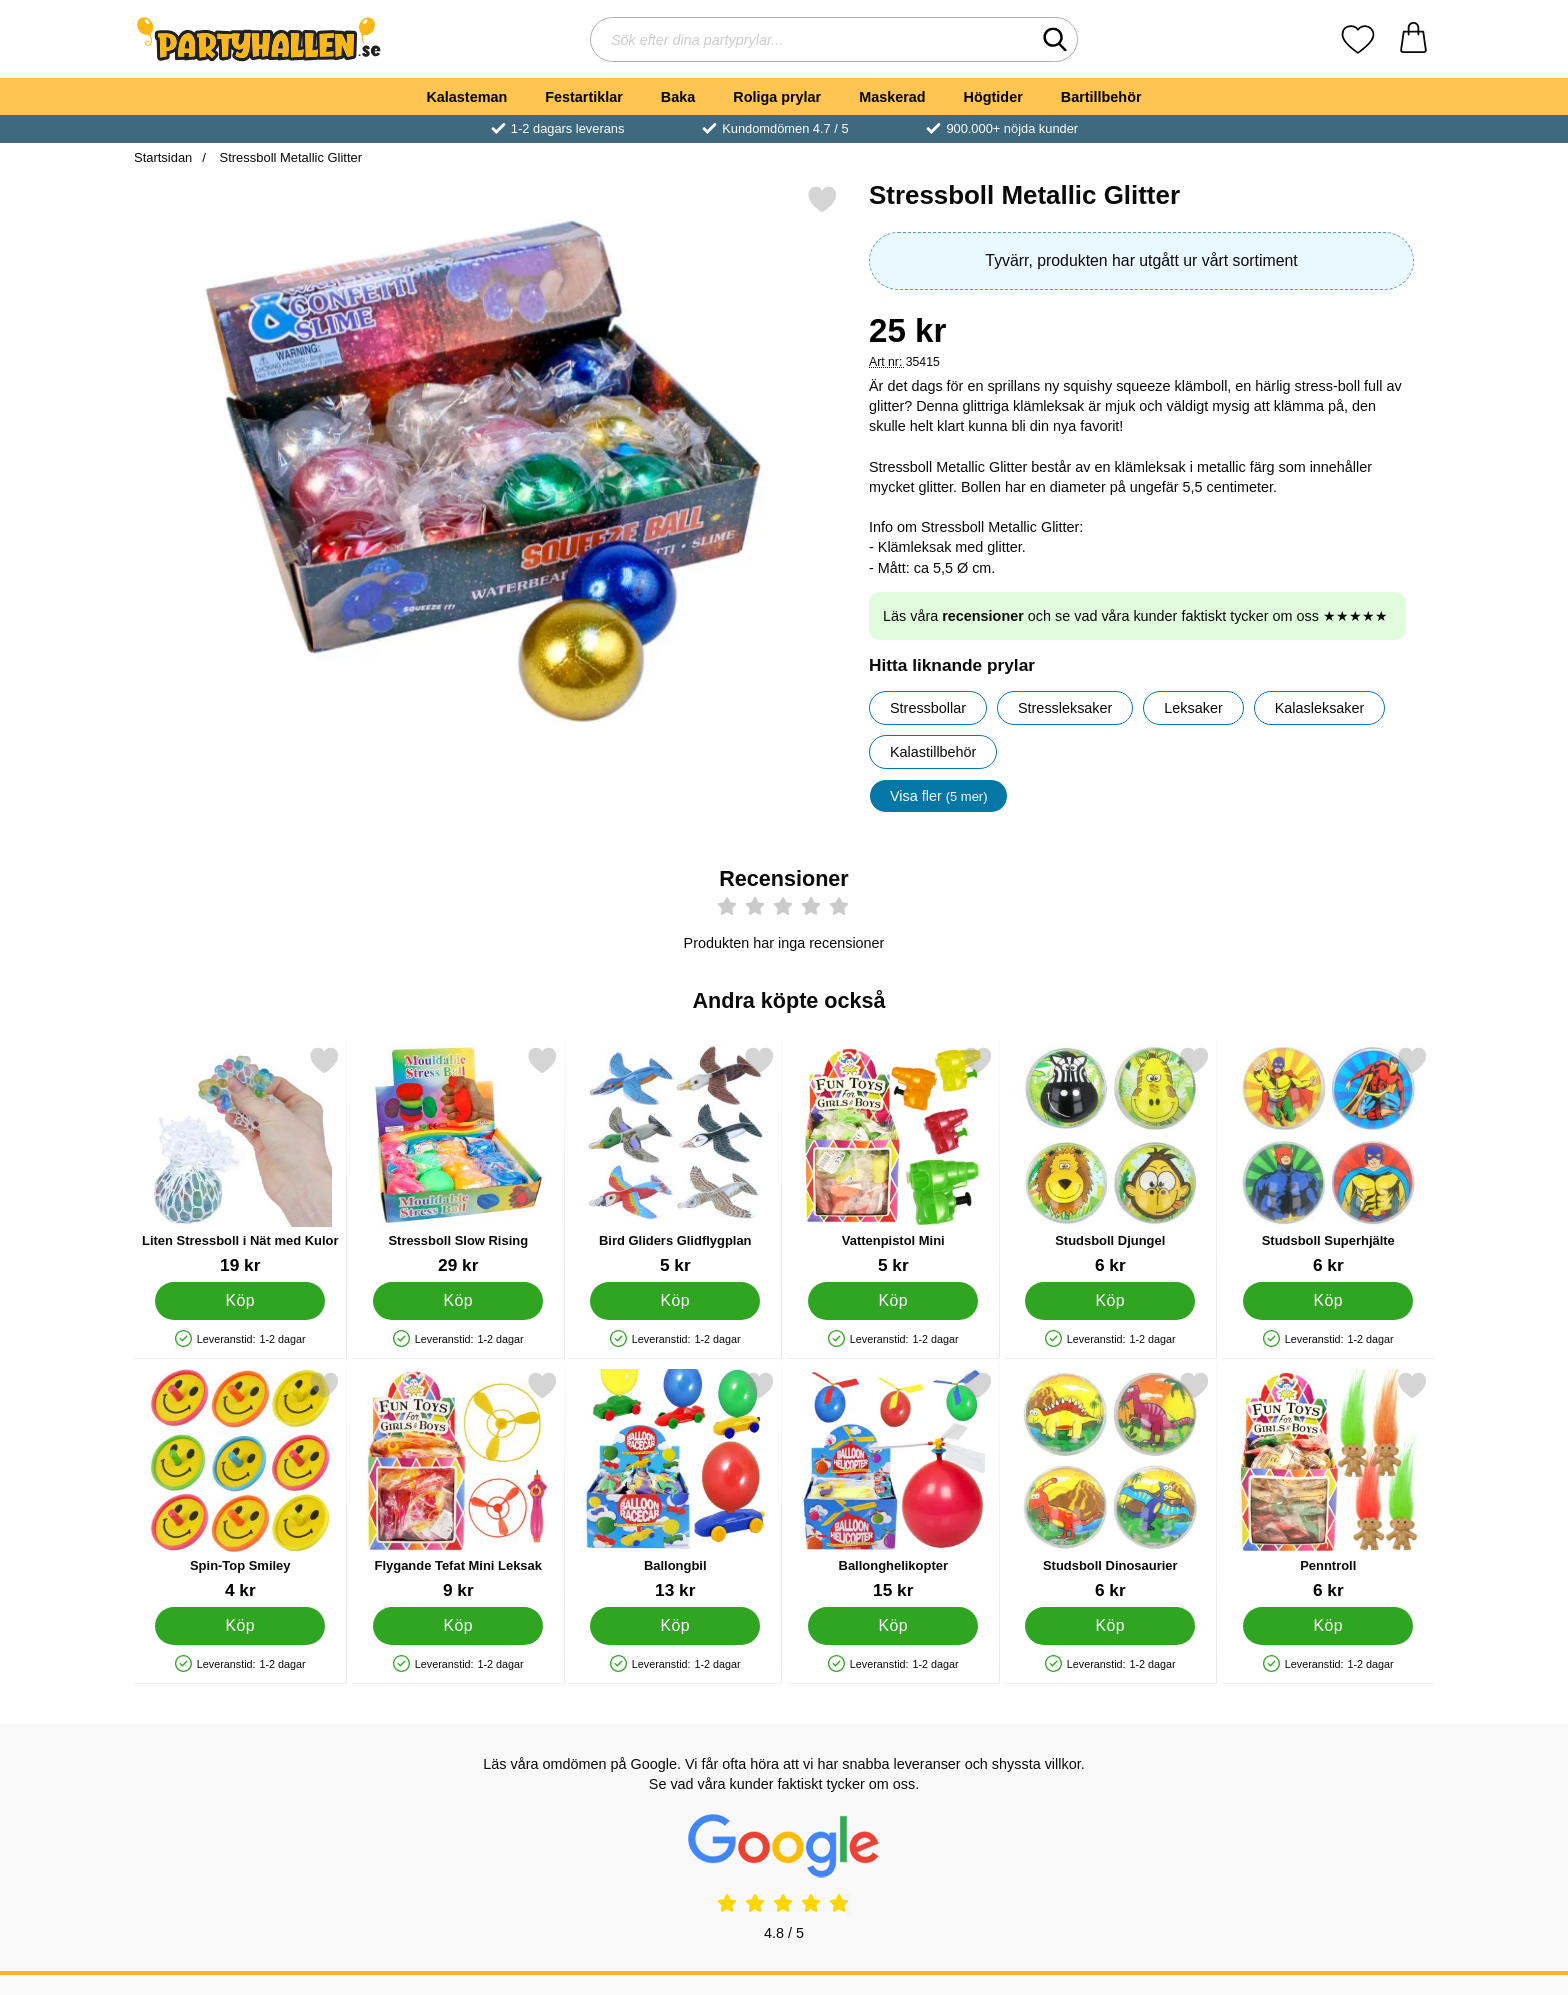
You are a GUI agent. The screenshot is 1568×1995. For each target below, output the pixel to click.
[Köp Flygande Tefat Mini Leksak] (458, 1626)
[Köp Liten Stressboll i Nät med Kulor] (240, 1301)
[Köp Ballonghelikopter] (893, 1626)
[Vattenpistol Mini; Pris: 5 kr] (893, 1160)
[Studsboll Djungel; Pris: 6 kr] (1110, 1160)
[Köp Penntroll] (1328, 1626)
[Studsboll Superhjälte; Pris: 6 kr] (1328, 1160)
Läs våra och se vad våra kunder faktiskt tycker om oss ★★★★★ (1135, 616)
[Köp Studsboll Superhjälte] (1328, 1301)
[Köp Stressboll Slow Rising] (458, 1301)
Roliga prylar (777, 97)
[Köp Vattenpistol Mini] (893, 1301)
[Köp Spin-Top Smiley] (240, 1626)
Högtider (993, 97)
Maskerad (892, 97)
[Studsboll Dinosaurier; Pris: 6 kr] (1110, 1485)
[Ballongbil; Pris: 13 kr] (675, 1485)
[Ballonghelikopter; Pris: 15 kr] (893, 1485)
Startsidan (163, 157)
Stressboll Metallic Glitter (289, 157)
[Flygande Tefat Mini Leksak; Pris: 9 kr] (458, 1485)
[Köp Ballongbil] (675, 1626)
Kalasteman (466, 97)
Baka (678, 97)
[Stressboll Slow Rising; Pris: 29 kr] (458, 1160)
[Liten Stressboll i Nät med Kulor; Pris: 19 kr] (240, 1160)
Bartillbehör (1101, 97)
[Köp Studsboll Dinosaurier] (1110, 1626)
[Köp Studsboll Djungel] (1110, 1301)
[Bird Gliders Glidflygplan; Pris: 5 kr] (675, 1160)
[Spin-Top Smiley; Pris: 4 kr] (240, 1485)
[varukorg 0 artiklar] (1413, 39)
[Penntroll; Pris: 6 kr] (1328, 1485)
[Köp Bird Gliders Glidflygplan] (675, 1301)
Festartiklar (584, 97)
